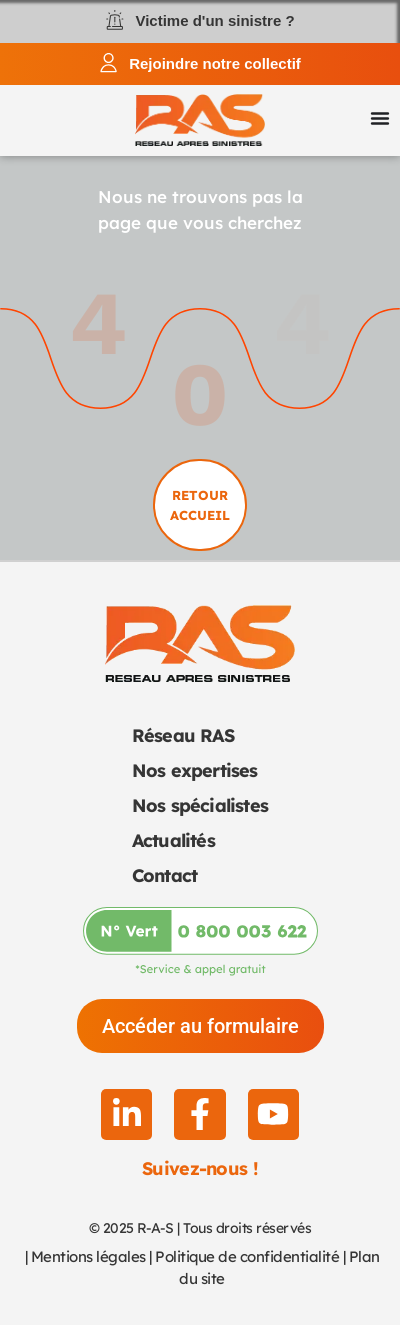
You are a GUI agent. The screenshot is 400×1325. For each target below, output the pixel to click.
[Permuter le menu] (380, 118)
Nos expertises (195, 770)
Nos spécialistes (200, 805)
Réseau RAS (183, 735)
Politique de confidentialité (247, 1256)
